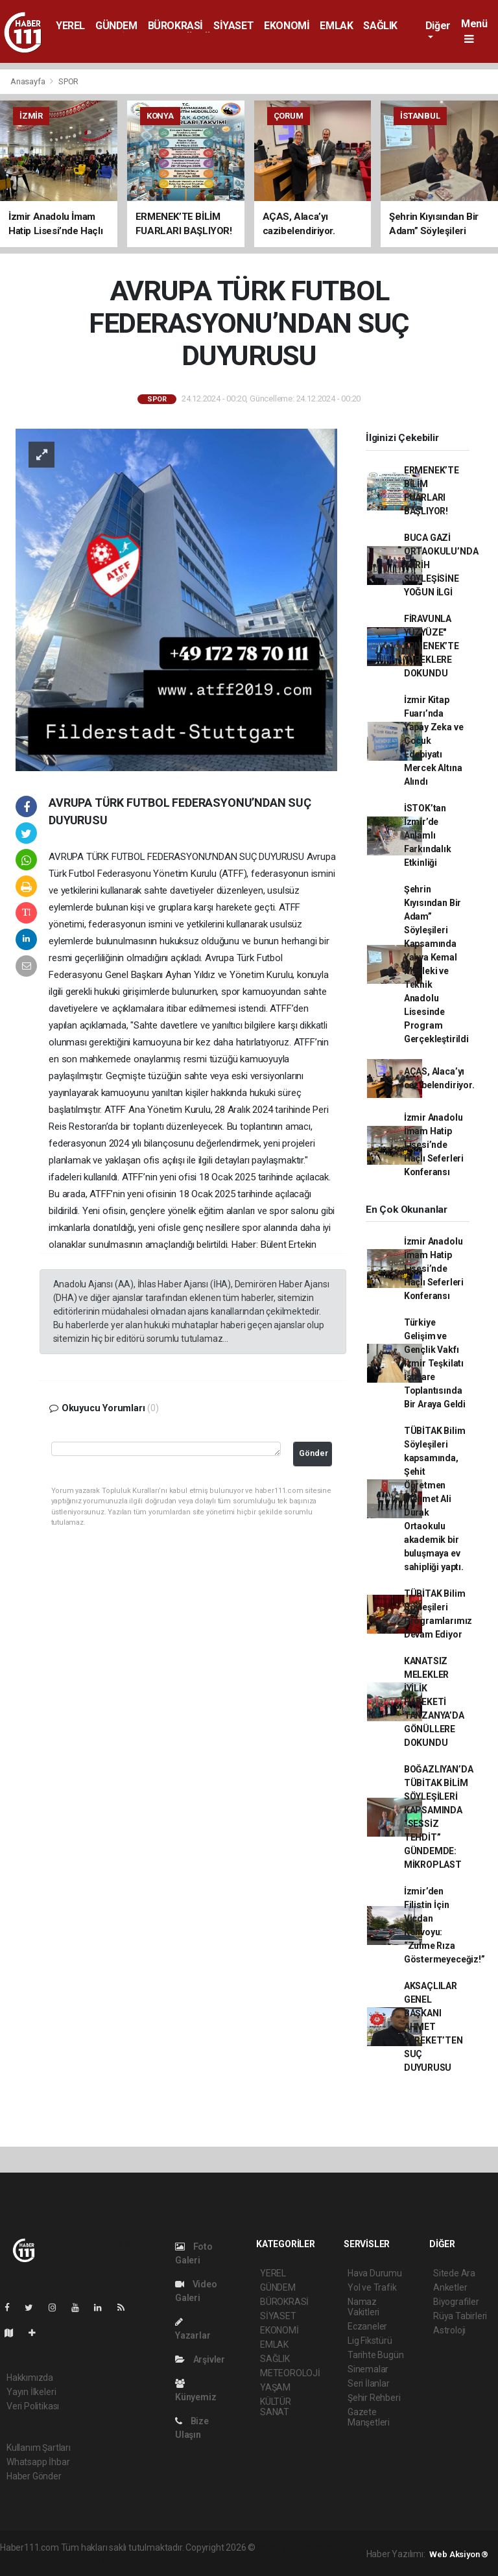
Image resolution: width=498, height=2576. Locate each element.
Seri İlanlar (369, 2383)
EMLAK (336, 25)
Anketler (450, 2287)
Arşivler (200, 2359)
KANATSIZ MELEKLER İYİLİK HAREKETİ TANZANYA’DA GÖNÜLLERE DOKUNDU (434, 1702)
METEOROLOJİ (290, 2373)
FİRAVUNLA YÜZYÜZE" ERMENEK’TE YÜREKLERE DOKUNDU (431, 646)
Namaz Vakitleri (363, 2306)
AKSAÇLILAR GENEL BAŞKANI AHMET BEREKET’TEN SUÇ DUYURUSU (433, 2027)
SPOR (68, 81)
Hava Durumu (375, 2273)
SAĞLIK (380, 25)
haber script (156, 2561)
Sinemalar (368, 2369)
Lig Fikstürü (370, 2340)
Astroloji (449, 2330)
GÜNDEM (116, 25)
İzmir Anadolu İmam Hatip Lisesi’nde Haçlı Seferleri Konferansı (434, 1144)
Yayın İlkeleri (31, 2392)
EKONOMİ (286, 25)
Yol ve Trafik (372, 2287)
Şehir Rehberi (374, 2397)
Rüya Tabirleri (460, 2316)
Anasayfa (28, 81)
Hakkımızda (29, 2377)
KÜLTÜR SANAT (275, 2406)
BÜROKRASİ (175, 25)
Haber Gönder (34, 2476)
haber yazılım (104, 2561)
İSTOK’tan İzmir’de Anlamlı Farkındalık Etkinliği (427, 835)
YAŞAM (275, 2387)
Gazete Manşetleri (369, 2417)
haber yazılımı (285, 2547)
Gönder (313, 1453)
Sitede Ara (454, 2273)
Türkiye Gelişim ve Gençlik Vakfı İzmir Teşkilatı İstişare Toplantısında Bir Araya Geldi (435, 1363)
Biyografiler (456, 2301)
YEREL (70, 25)
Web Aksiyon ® (458, 2554)
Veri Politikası (32, 2406)
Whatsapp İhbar (37, 2462)
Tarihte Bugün (376, 2355)
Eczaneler (367, 2326)
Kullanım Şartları (38, 2447)
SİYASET (233, 25)
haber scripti (51, 2561)
